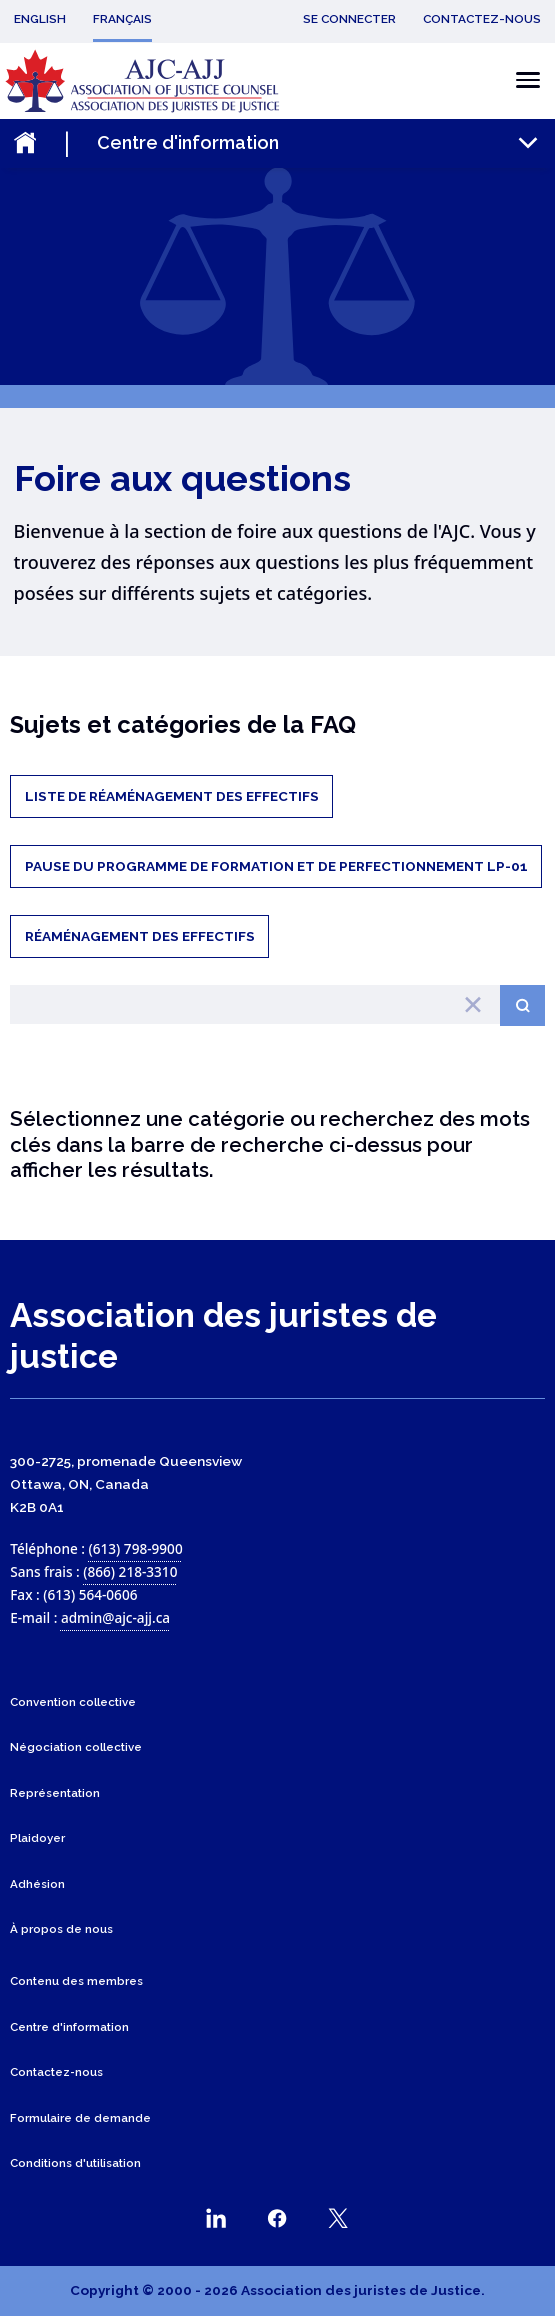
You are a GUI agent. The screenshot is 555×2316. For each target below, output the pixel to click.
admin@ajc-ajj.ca (115, 1617)
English (40, 19)
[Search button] (522, 1005)
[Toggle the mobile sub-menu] (319, 142)
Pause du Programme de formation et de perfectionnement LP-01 (276, 866)
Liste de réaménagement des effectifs (172, 796)
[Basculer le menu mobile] (522, 80)
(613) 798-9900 (136, 1548)
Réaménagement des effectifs (140, 936)
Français (122, 19)
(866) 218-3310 (130, 1571)
